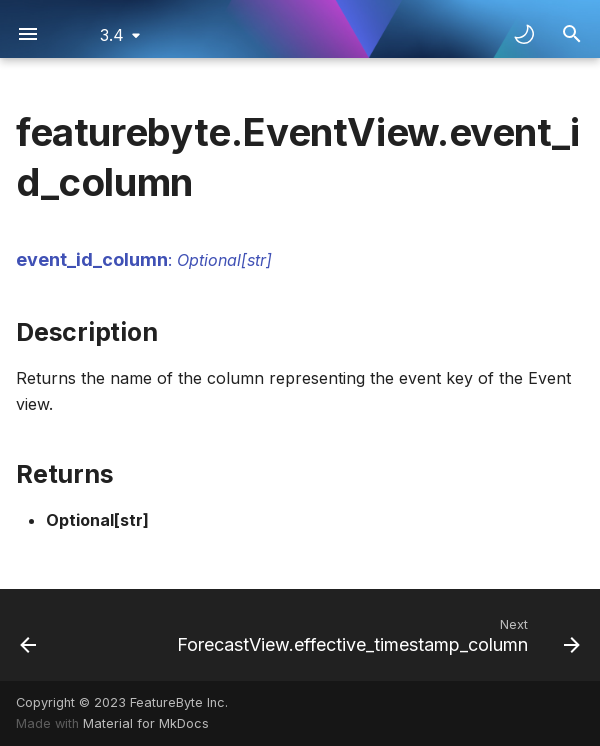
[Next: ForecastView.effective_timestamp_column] (376, 635)
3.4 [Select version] (112, 35)
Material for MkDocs (146, 723)
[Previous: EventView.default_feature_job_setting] (28, 635)
